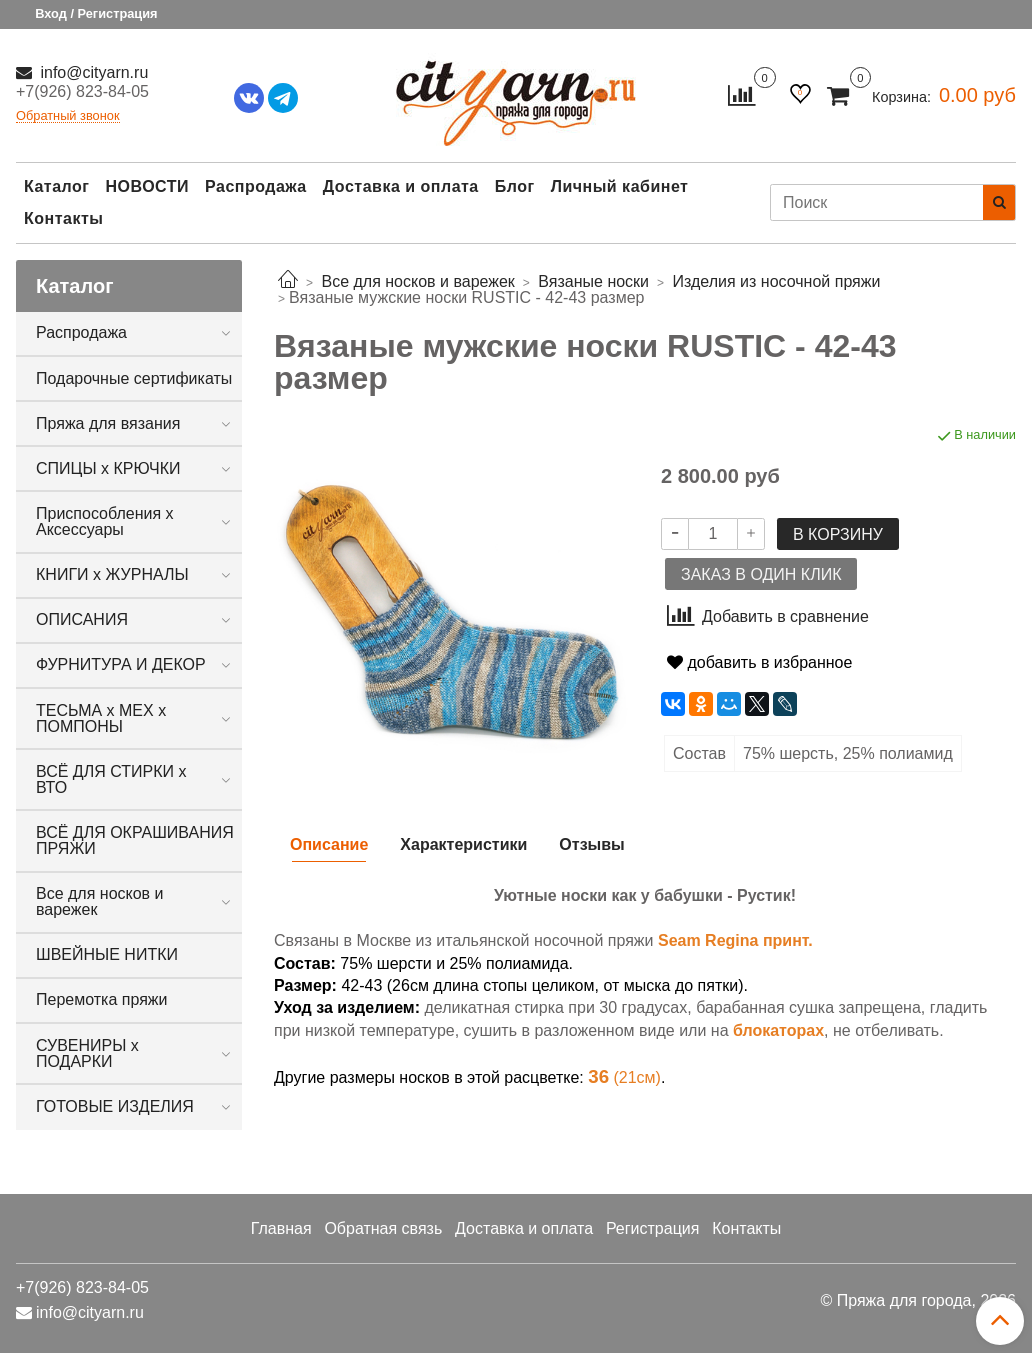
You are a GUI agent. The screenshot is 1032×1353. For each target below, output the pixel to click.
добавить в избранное (759, 662)
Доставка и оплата (401, 186)
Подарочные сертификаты (134, 378)
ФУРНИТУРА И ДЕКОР (121, 664)
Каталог (56, 186)
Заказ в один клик (761, 574)
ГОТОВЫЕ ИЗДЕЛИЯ (115, 1106)
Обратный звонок (68, 116)
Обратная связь (383, 1228)
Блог (515, 186)
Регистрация (653, 1228)
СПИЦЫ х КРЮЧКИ (108, 468)
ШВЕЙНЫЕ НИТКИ (107, 954)
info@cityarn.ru (92, 72)
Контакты (63, 218)
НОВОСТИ (147, 186)
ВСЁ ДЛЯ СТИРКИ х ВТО (111, 779)
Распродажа (256, 186)
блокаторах (778, 1030)
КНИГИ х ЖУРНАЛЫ (112, 574)
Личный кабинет (620, 186)
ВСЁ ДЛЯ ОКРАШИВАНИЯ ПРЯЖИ (135, 840)
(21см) (624, 1077)
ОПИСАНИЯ (82, 619)
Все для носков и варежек (100, 901)
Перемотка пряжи (101, 999)
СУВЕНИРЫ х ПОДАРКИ (87, 1053)
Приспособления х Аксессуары (105, 521)
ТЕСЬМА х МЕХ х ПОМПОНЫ (101, 718)
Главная (281, 1228)
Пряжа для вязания (108, 423)
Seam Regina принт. (735, 940)
